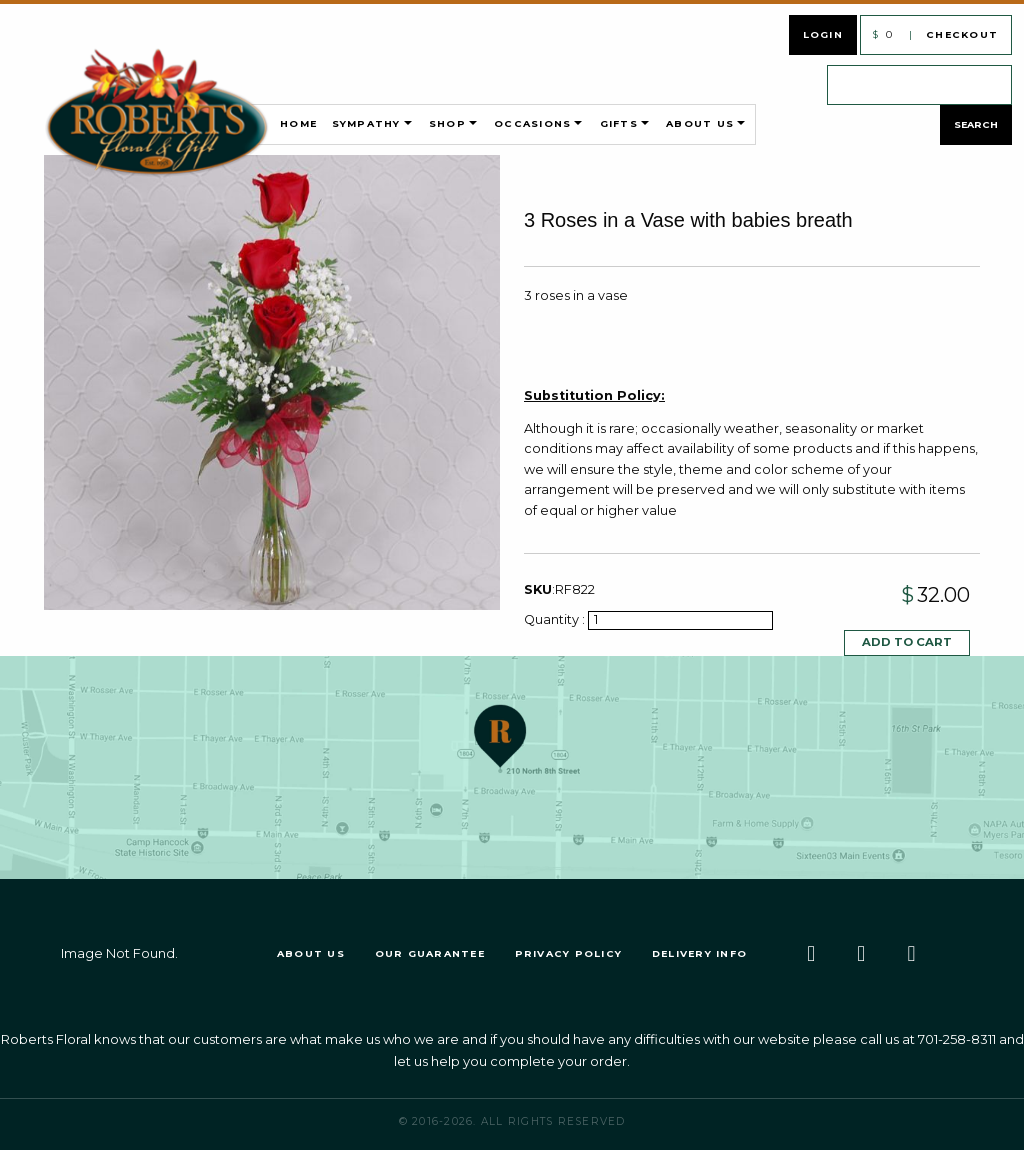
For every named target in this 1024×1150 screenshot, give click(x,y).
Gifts (619, 123)
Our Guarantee (430, 953)
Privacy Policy (569, 953)
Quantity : (556, 619)
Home (298, 123)
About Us (700, 123)
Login (823, 34)
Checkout (962, 34)
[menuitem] (193, 124)
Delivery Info (699, 953)
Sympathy (366, 123)
